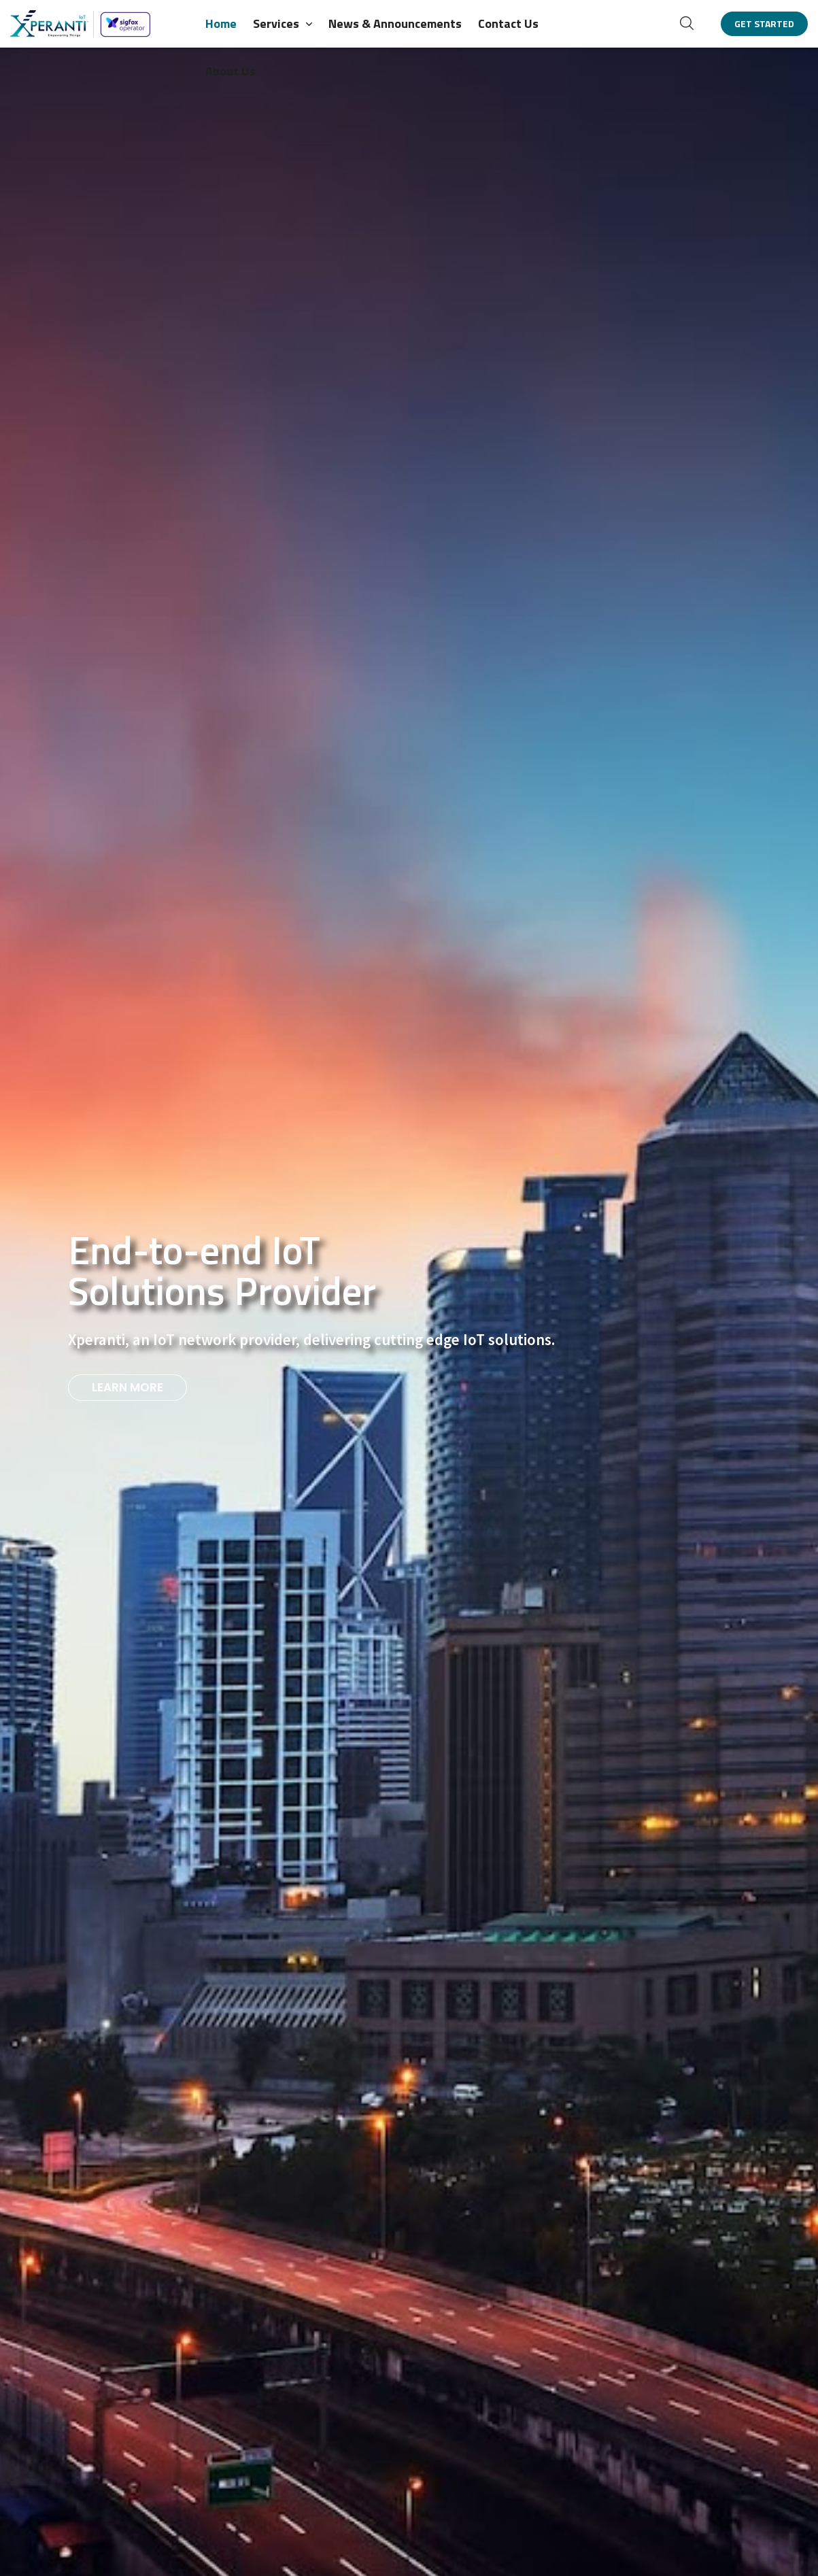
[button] (687, 23)
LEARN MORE (127, 1387)
